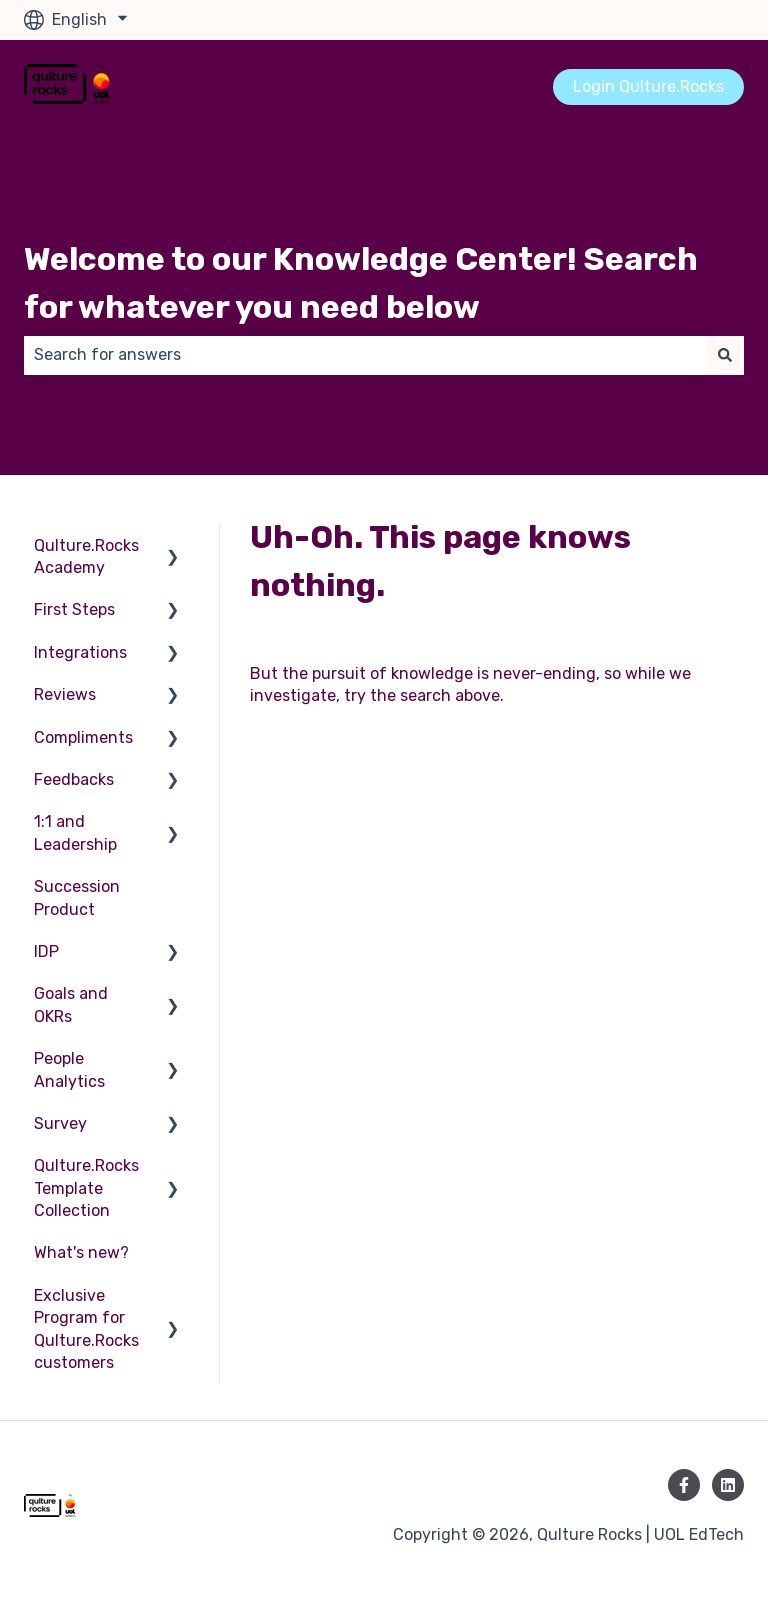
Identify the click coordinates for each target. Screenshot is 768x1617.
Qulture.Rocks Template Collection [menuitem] (86, 1188)
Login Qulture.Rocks (648, 86)
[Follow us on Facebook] (684, 1485)
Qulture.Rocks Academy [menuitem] (86, 556)
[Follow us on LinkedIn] (728, 1485)
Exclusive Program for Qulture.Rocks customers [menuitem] (86, 1329)
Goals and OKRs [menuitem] (71, 1004)
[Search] (725, 355)
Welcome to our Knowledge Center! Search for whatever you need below (361, 283)
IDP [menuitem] (46, 951)
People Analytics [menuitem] (69, 1069)
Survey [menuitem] (60, 1123)
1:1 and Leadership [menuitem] (75, 832)
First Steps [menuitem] (74, 609)
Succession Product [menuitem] (77, 897)
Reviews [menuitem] (65, 694)
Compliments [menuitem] (83, 737)
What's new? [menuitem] (81, 1252)
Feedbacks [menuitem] (74, 779)
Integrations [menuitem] (80, 652)
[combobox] (365, 355)
